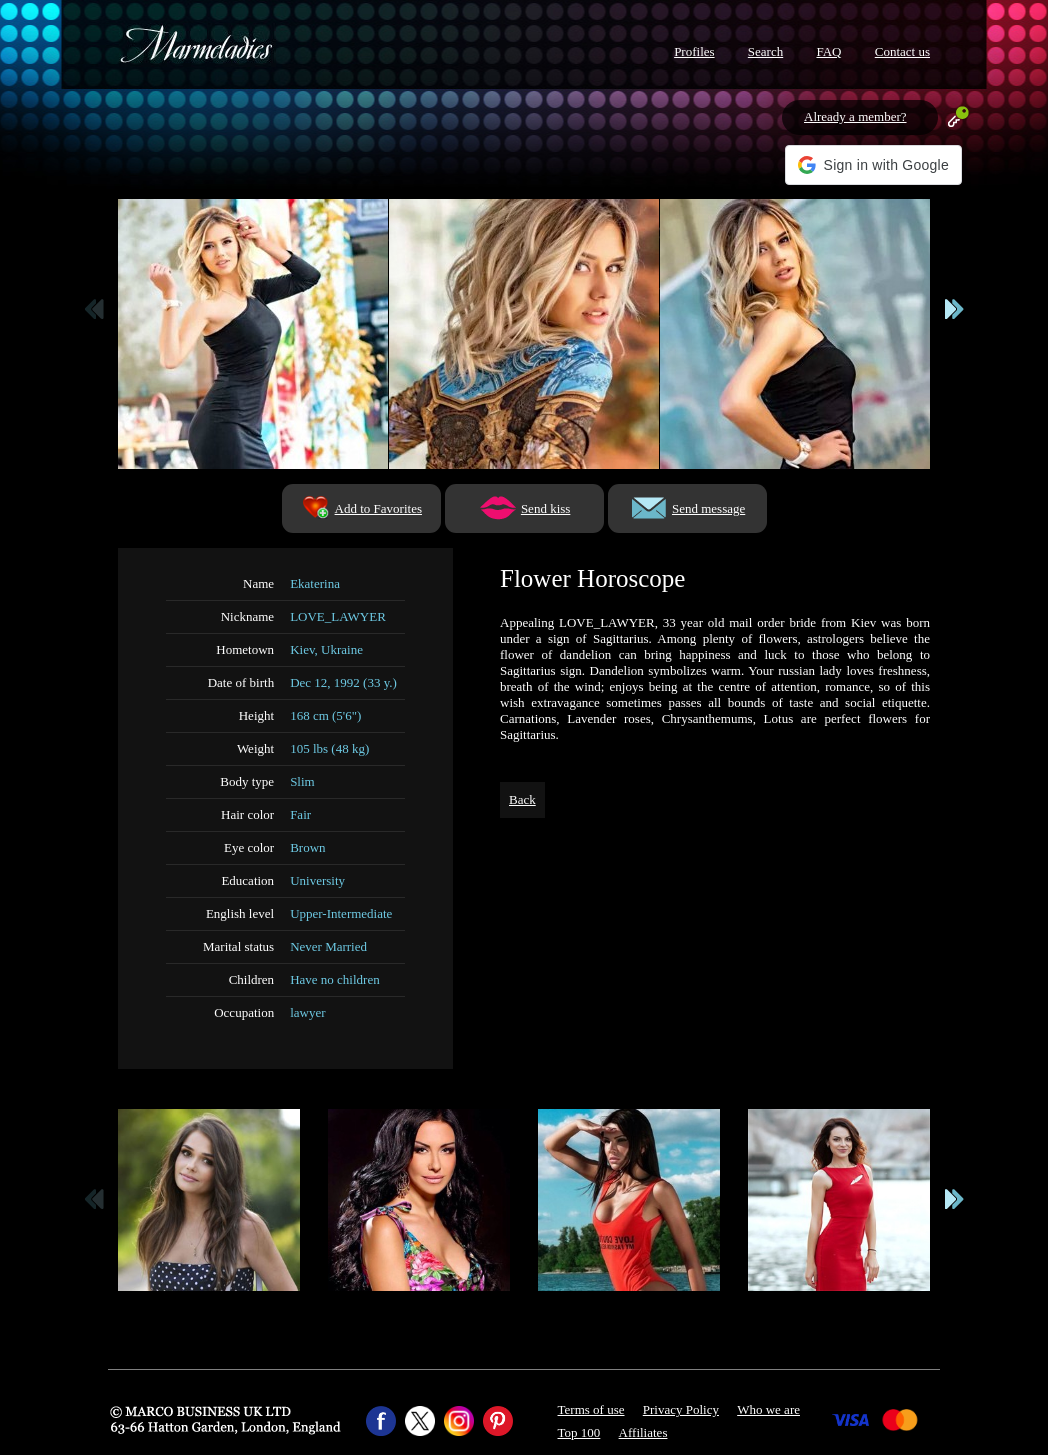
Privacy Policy (681, 1409)
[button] (873, 165)
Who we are (768, 1409)
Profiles (694, 51)
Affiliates (643, 1432)
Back (522, 799)
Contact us (902, 51)
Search (765, 51)
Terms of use (591, 1409)
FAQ (828, 51)
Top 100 (579, 1432)
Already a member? (855, 116)
